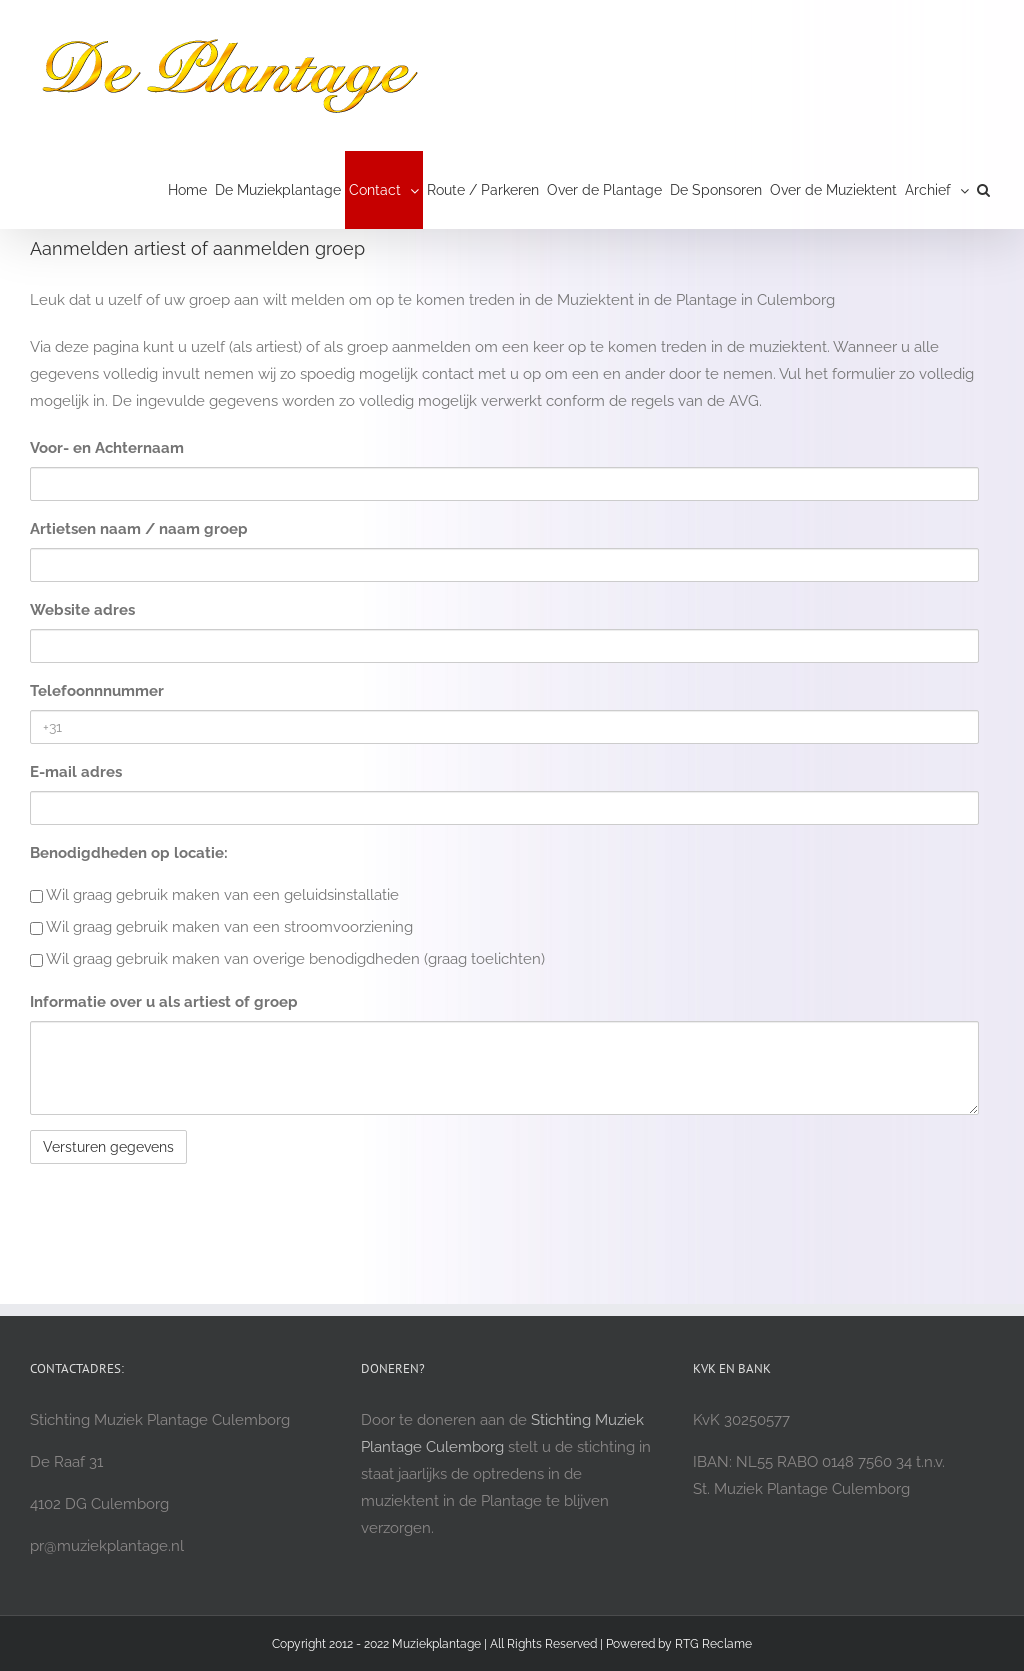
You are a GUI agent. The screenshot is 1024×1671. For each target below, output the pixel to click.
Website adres (82, 610)
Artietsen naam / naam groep (139, 529)
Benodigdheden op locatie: (129, 853)
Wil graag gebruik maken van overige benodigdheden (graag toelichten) (287, 959)
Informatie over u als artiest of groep (164, 1002)
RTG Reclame (713, 1644)
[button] (983, 190)
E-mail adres (76, 772)
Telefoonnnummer (97, 691)
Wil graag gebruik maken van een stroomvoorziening (221, 927)
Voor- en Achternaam (107, 448)
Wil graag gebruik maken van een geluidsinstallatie (214, 895)
